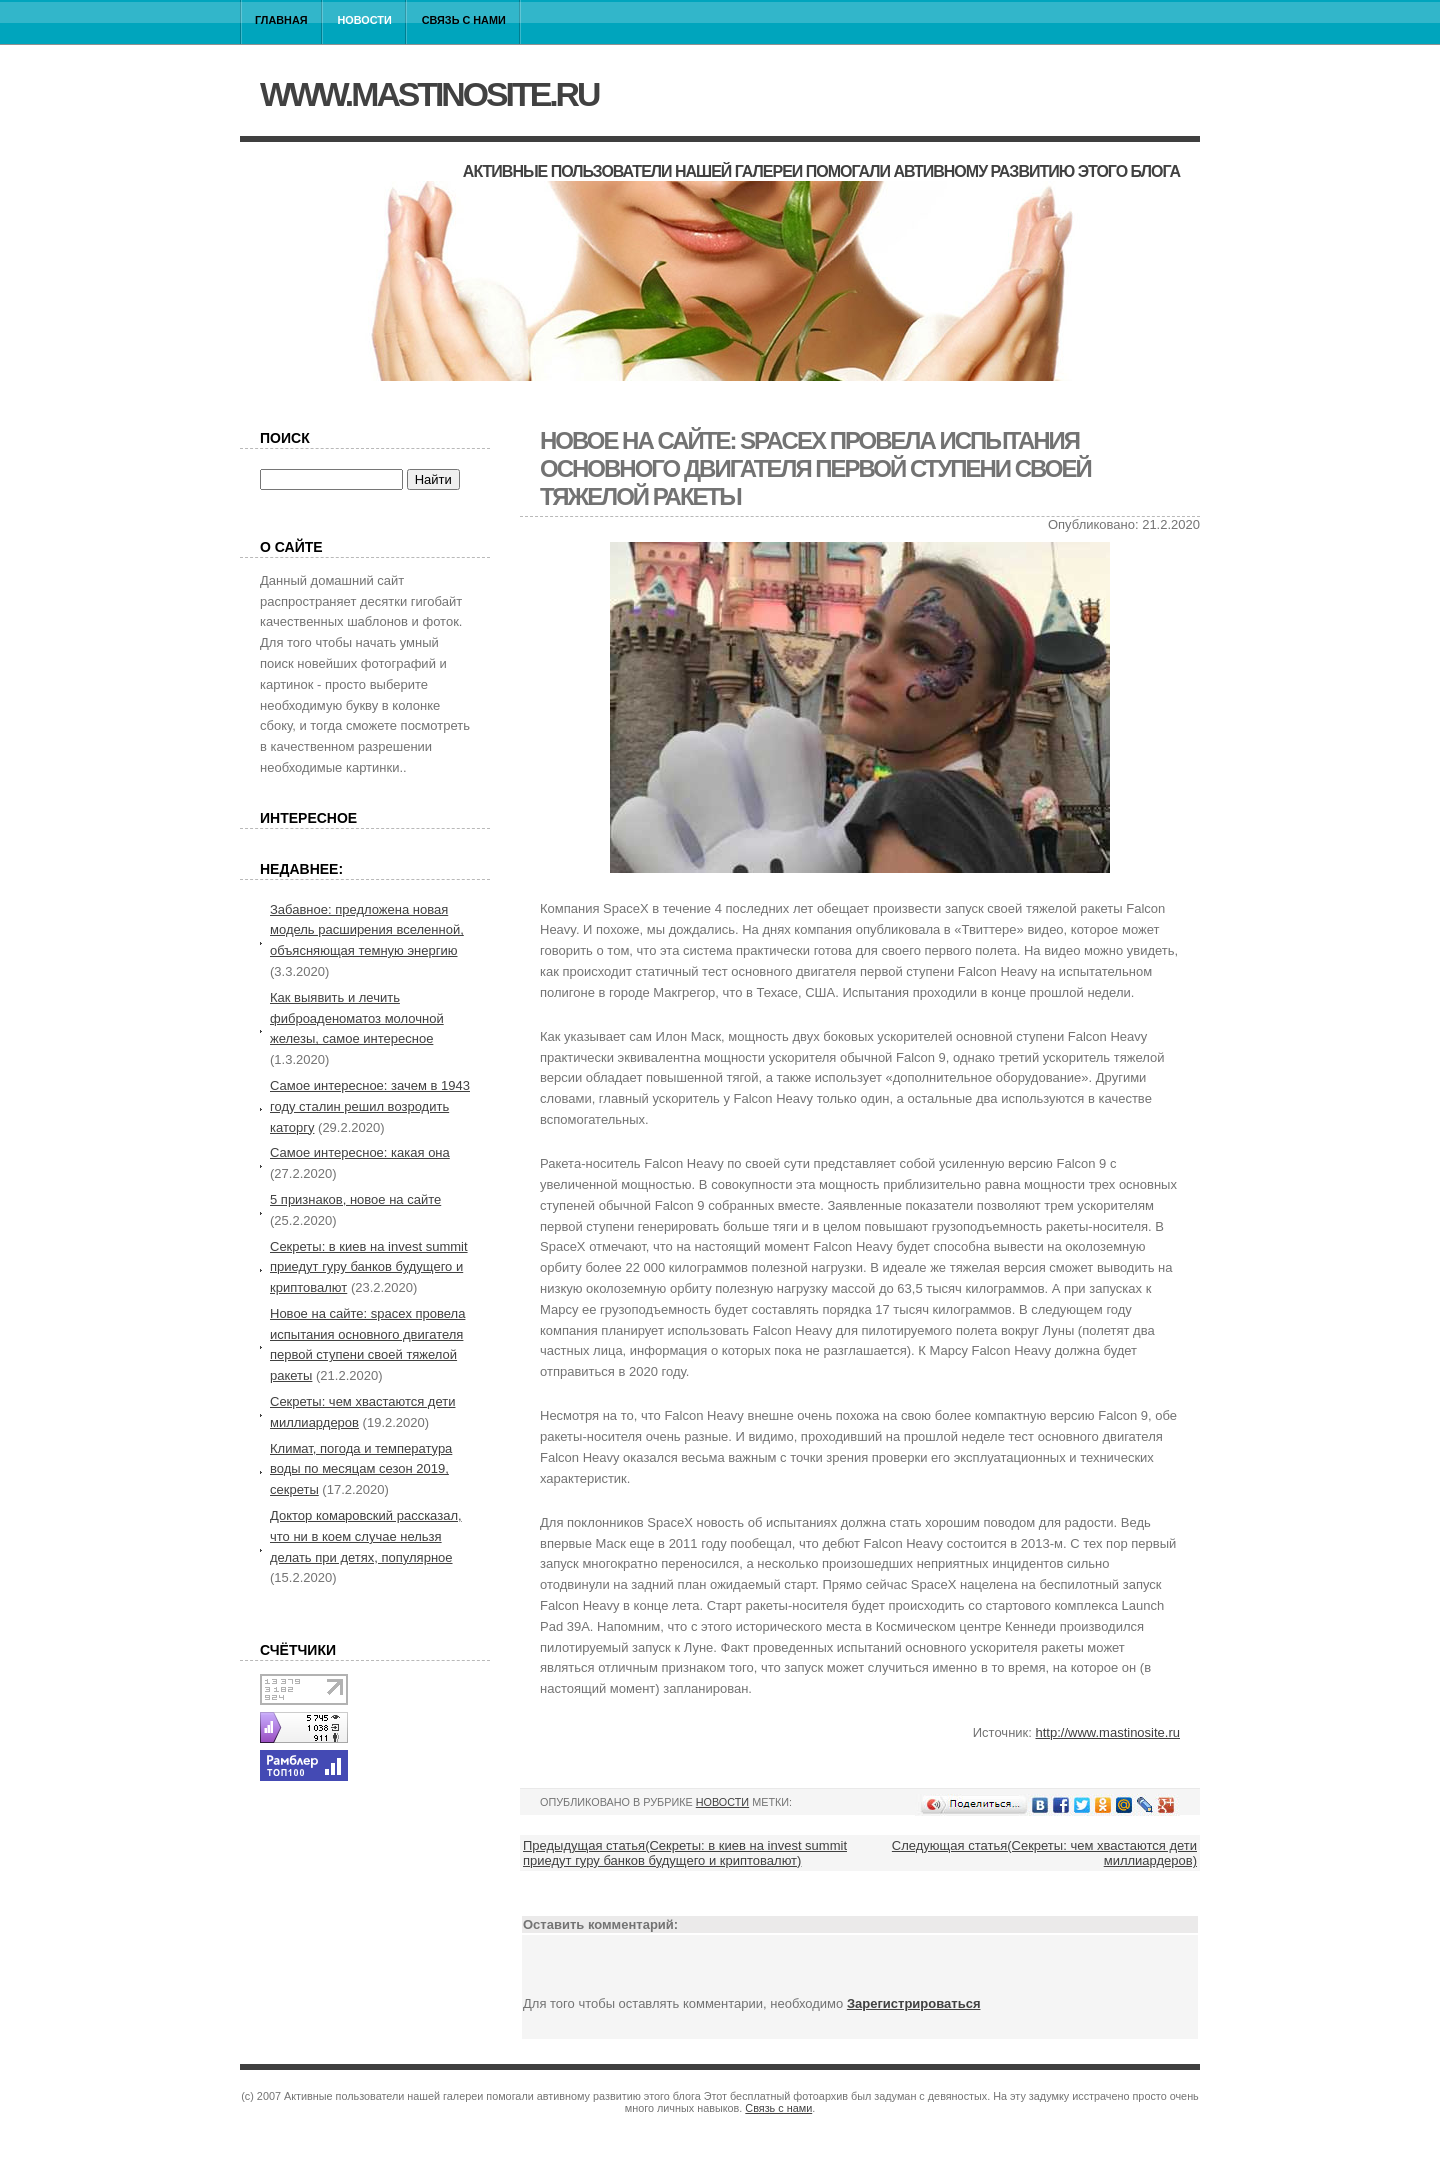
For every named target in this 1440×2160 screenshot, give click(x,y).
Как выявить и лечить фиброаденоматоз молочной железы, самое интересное (357, 1018)
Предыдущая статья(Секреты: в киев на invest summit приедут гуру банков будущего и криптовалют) (685, 1853)
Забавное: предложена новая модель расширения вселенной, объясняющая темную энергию (367, 930)
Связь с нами (464, 20)
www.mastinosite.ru (429, 94)
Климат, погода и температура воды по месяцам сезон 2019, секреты (361, 1469)
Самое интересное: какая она (360, 1152)
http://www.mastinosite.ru (1108, 1732)
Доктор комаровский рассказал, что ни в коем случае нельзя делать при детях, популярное (366, 1536)
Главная (281, 20)
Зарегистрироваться (914, 2003)
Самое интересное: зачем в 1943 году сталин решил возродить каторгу (370, 1106)
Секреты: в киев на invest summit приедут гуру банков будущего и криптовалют (369, 1267)
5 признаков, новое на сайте (355, 1199)
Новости (365, 20)
